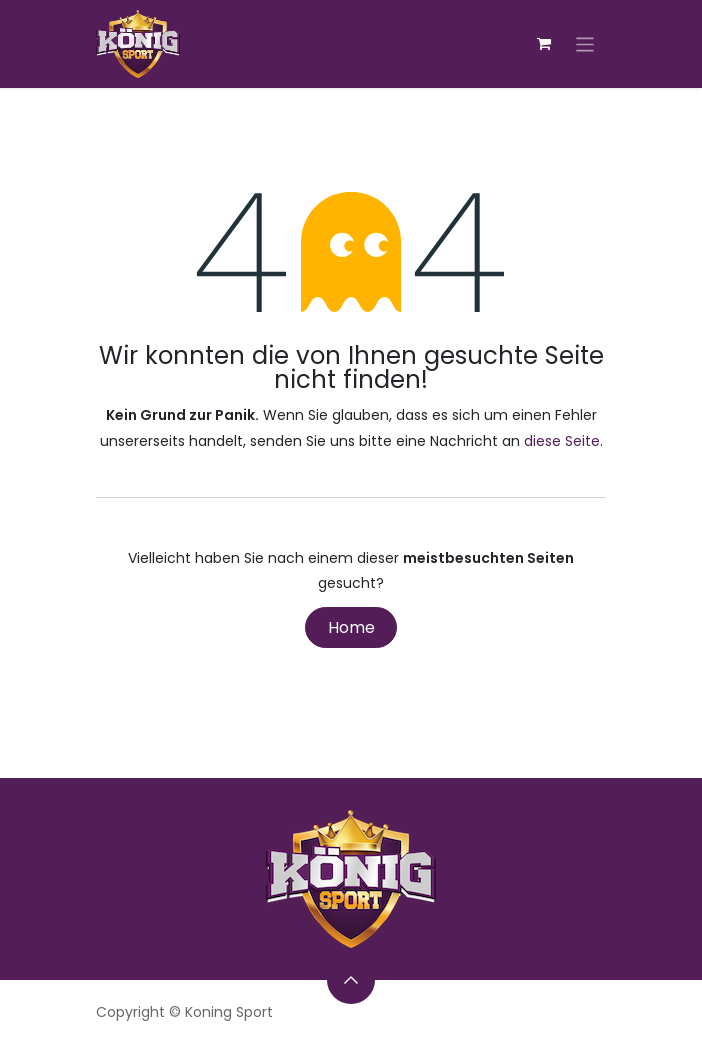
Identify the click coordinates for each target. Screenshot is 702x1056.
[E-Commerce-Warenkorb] (544, 44)
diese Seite (562, 441)
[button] (351, 980)
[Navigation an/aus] (585, 43)
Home (351, 627)
